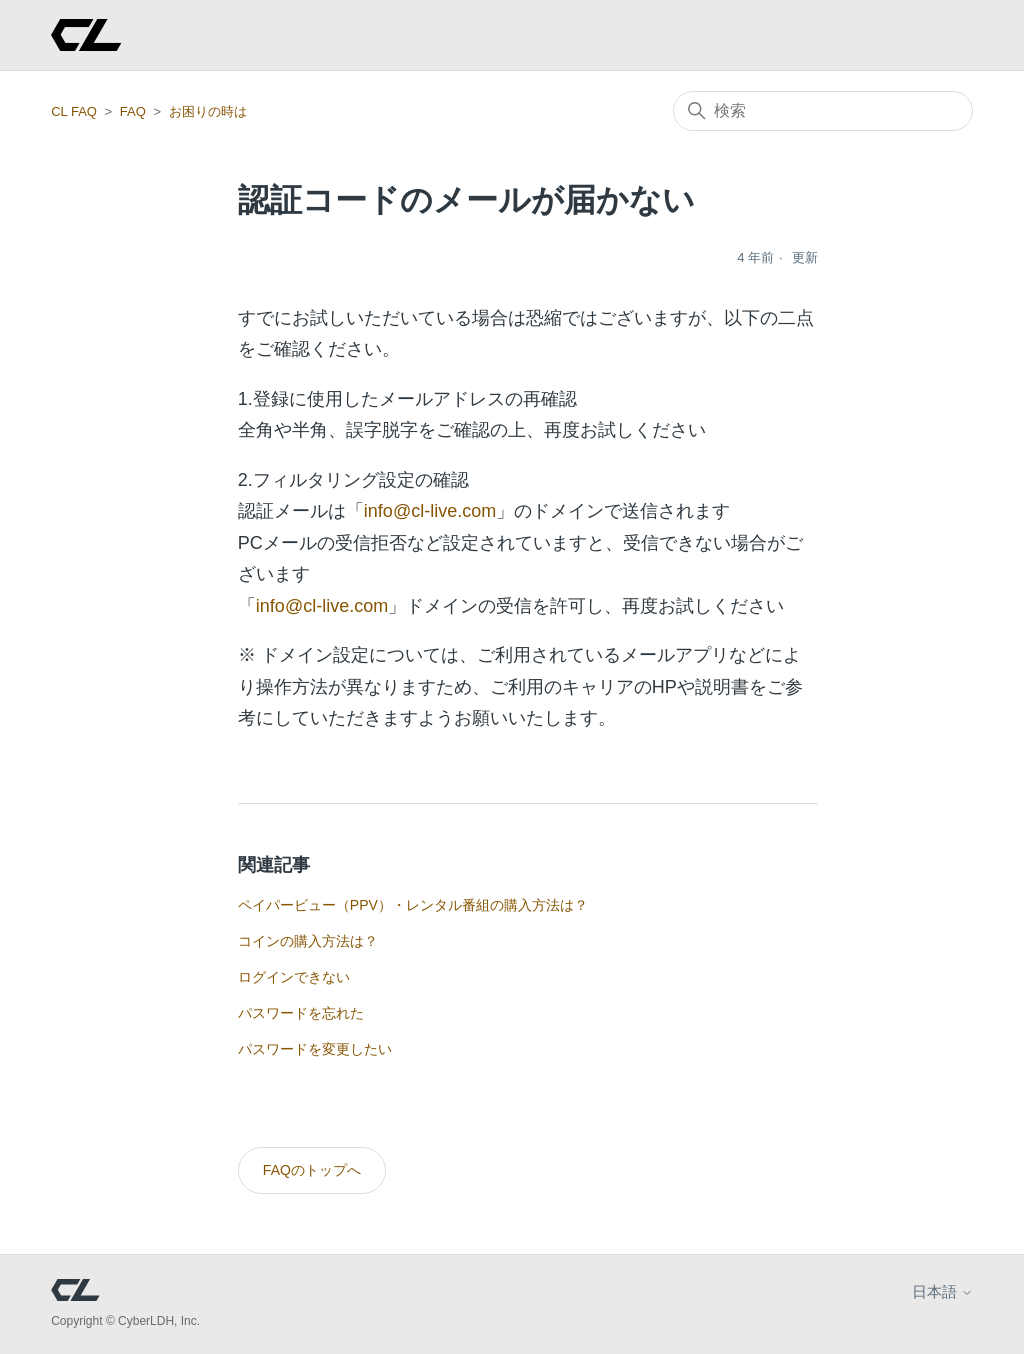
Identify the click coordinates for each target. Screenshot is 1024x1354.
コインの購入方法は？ (308, 941)
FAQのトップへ (312, 1170)
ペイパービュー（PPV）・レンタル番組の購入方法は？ (413, 905)
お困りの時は (208, 111)
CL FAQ (74, 111)
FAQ (133, 111)
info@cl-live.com (430, 511)
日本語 (942, 1291)
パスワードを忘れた (301, 1013)
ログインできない (294, 977)
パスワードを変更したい (315, 1049)
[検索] (823, 111)
